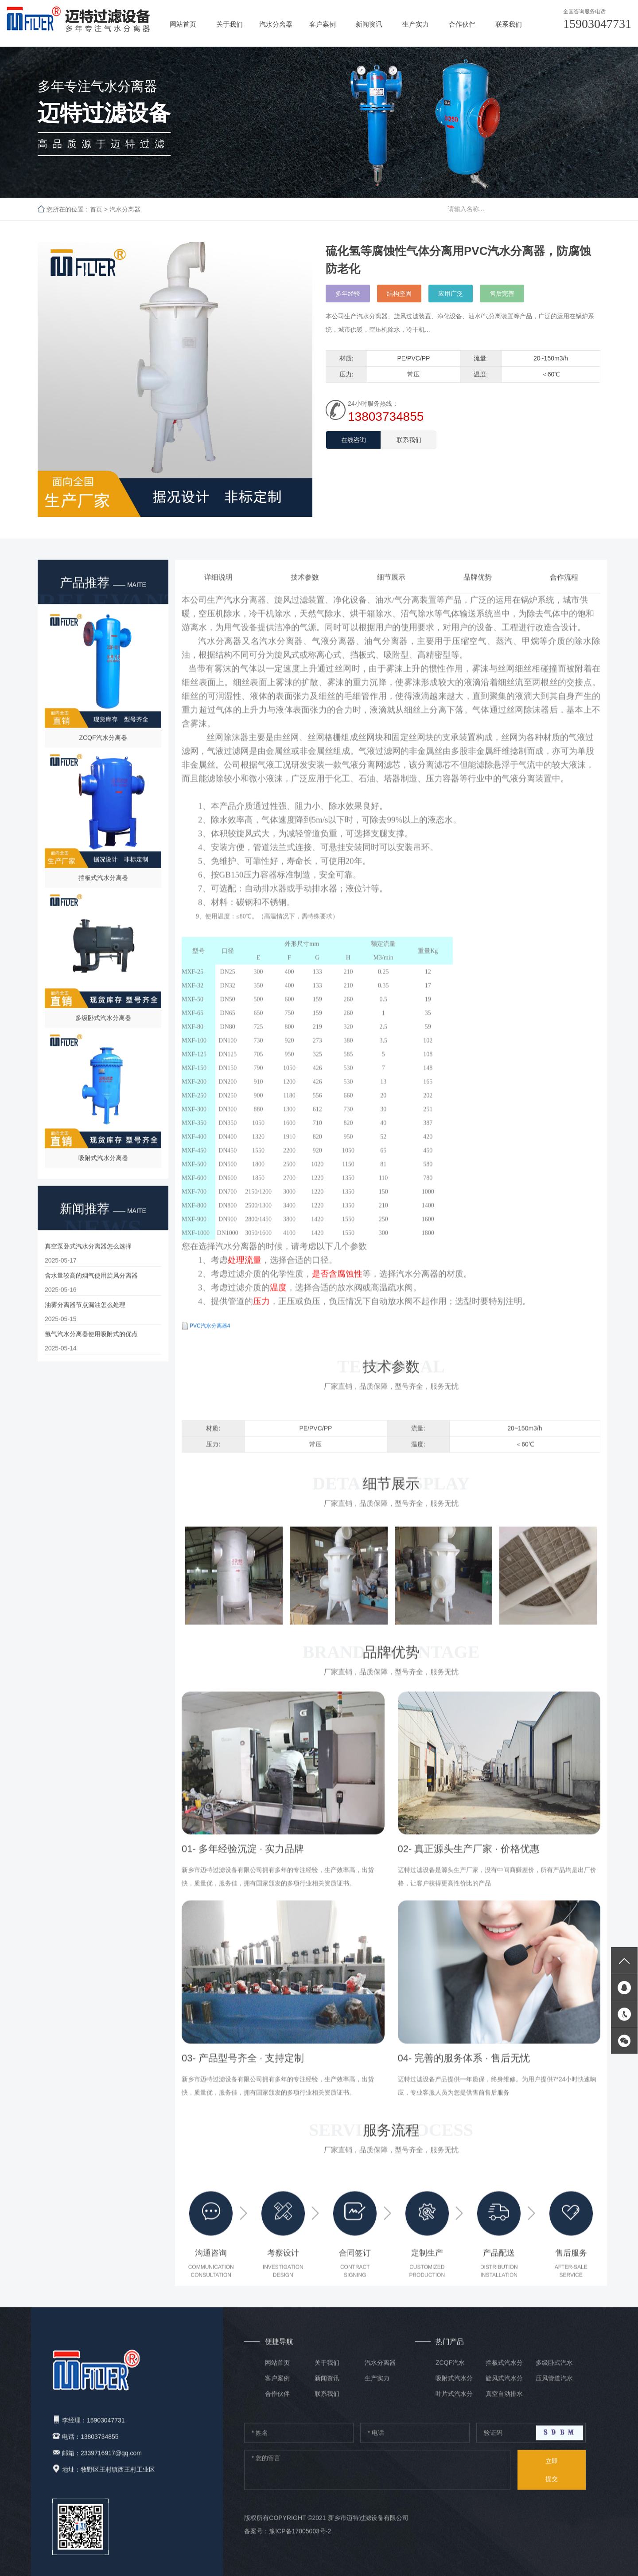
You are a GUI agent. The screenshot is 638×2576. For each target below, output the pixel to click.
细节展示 (391, 590)
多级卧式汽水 (554, 2369)
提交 (552, 2474)
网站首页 (183, 23)
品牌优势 (477, 590)
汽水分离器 (275, 23)
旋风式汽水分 (504, 2384)
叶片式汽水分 (454, 2400)
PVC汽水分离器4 (210, 1339)
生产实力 (415, 23)
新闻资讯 (369, 23)
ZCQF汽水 (450, 2369)
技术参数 (305, 590)
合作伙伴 (462, 23)
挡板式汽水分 (504, 2369)
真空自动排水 (504, 2400)
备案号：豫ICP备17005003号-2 (287, 2537)
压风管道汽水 (554, 2384)
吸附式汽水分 (454, 2384)
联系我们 (508, 23)
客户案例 (322, 23)
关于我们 (229, 23)
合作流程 (564, 590)
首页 (96, 209)
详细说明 (218, 590)
